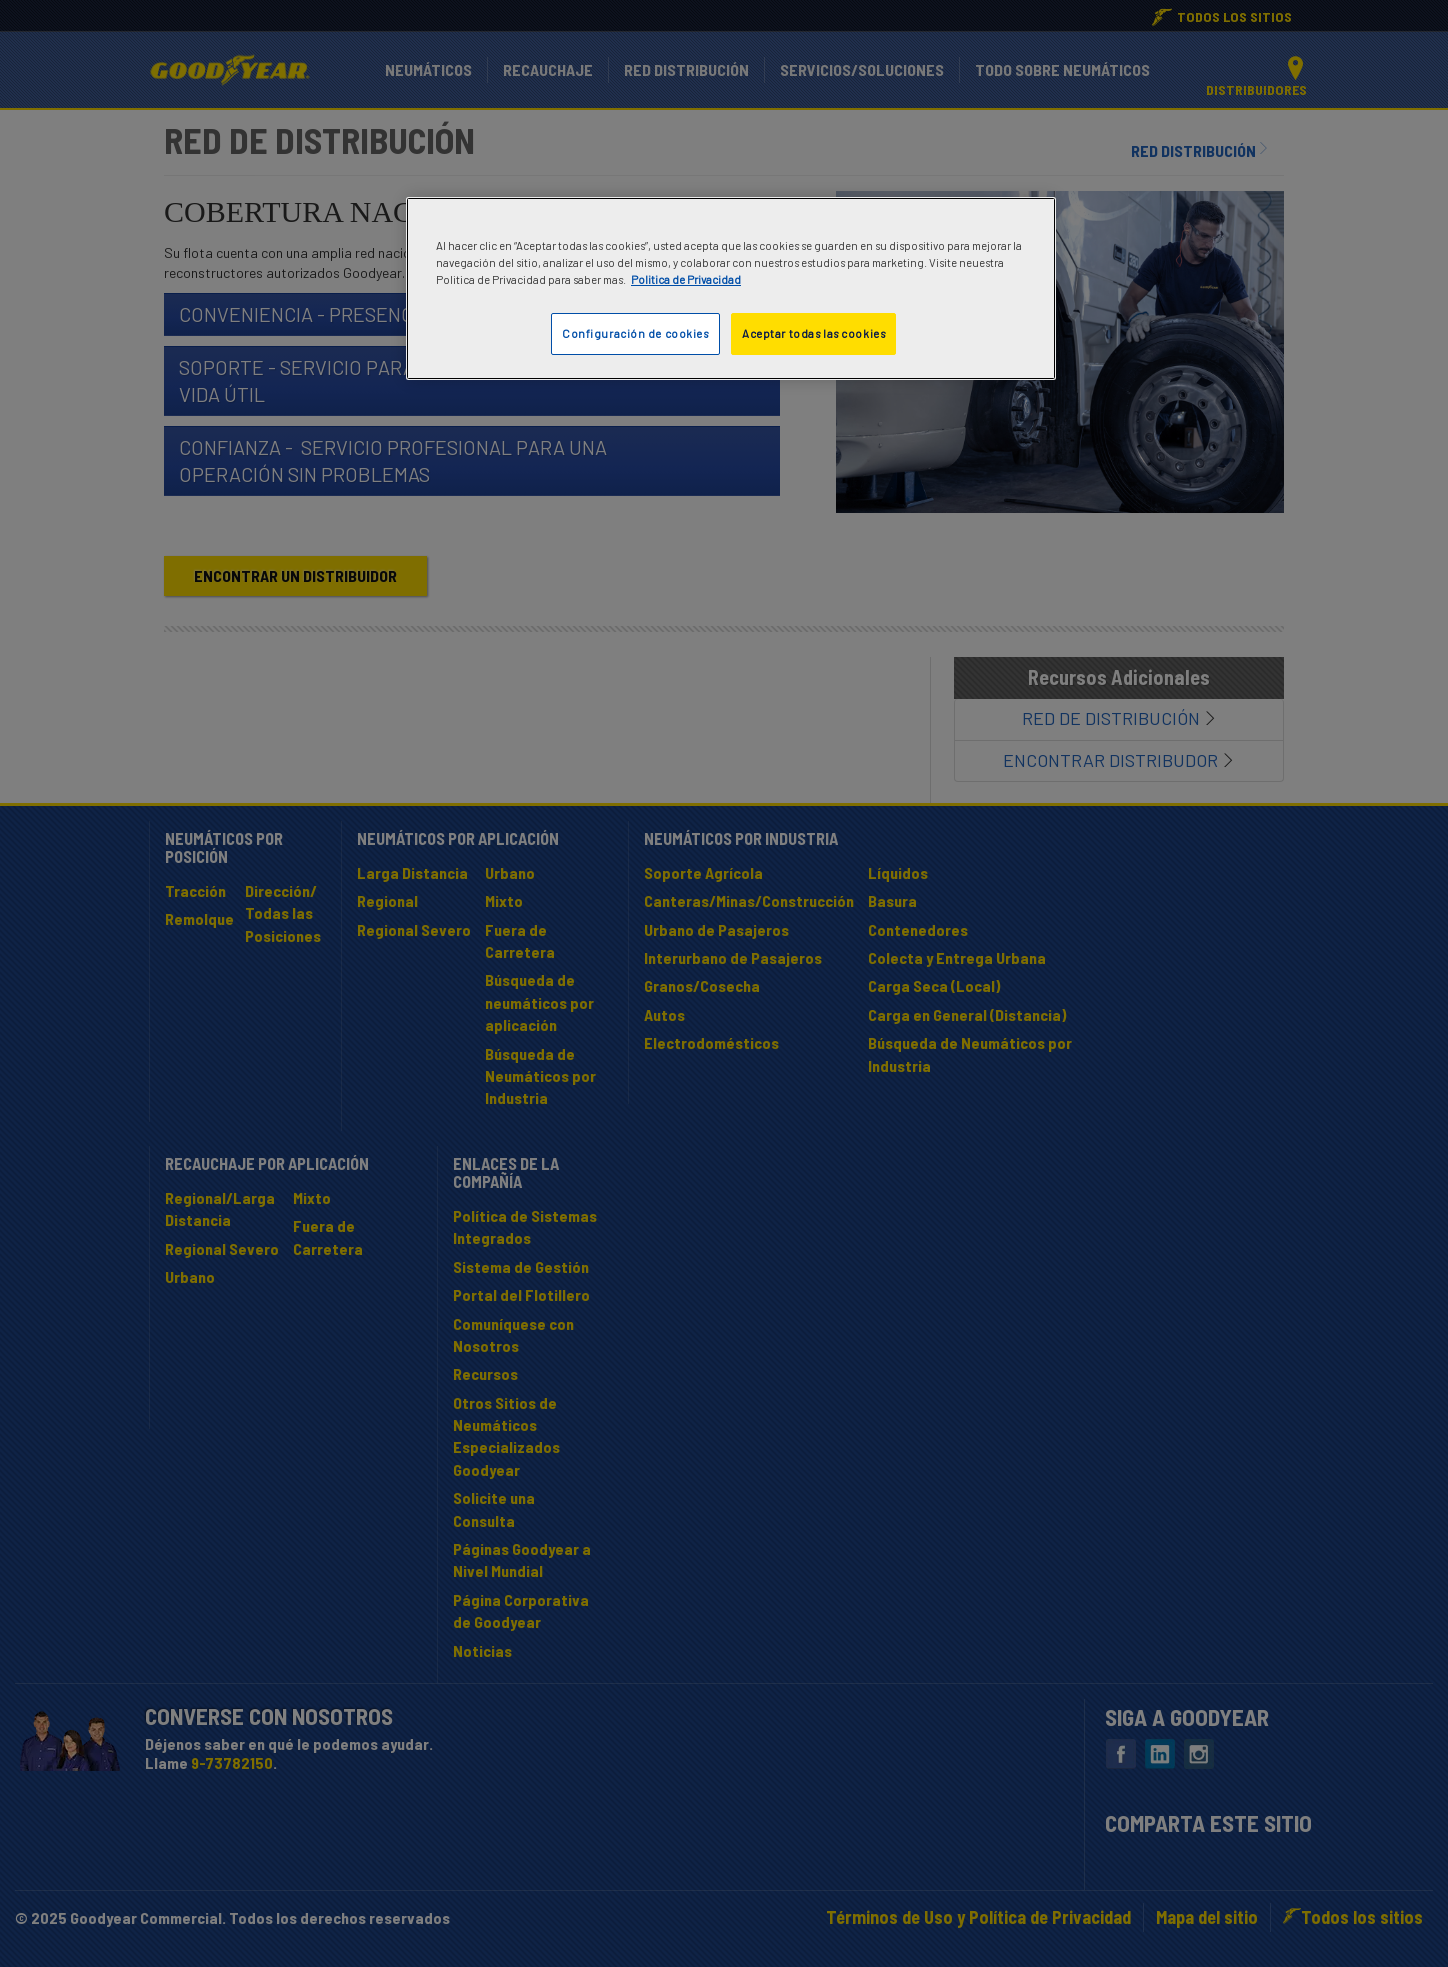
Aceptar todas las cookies (813, 333)
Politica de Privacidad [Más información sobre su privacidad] (686, 279)
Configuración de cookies (635, 333)
